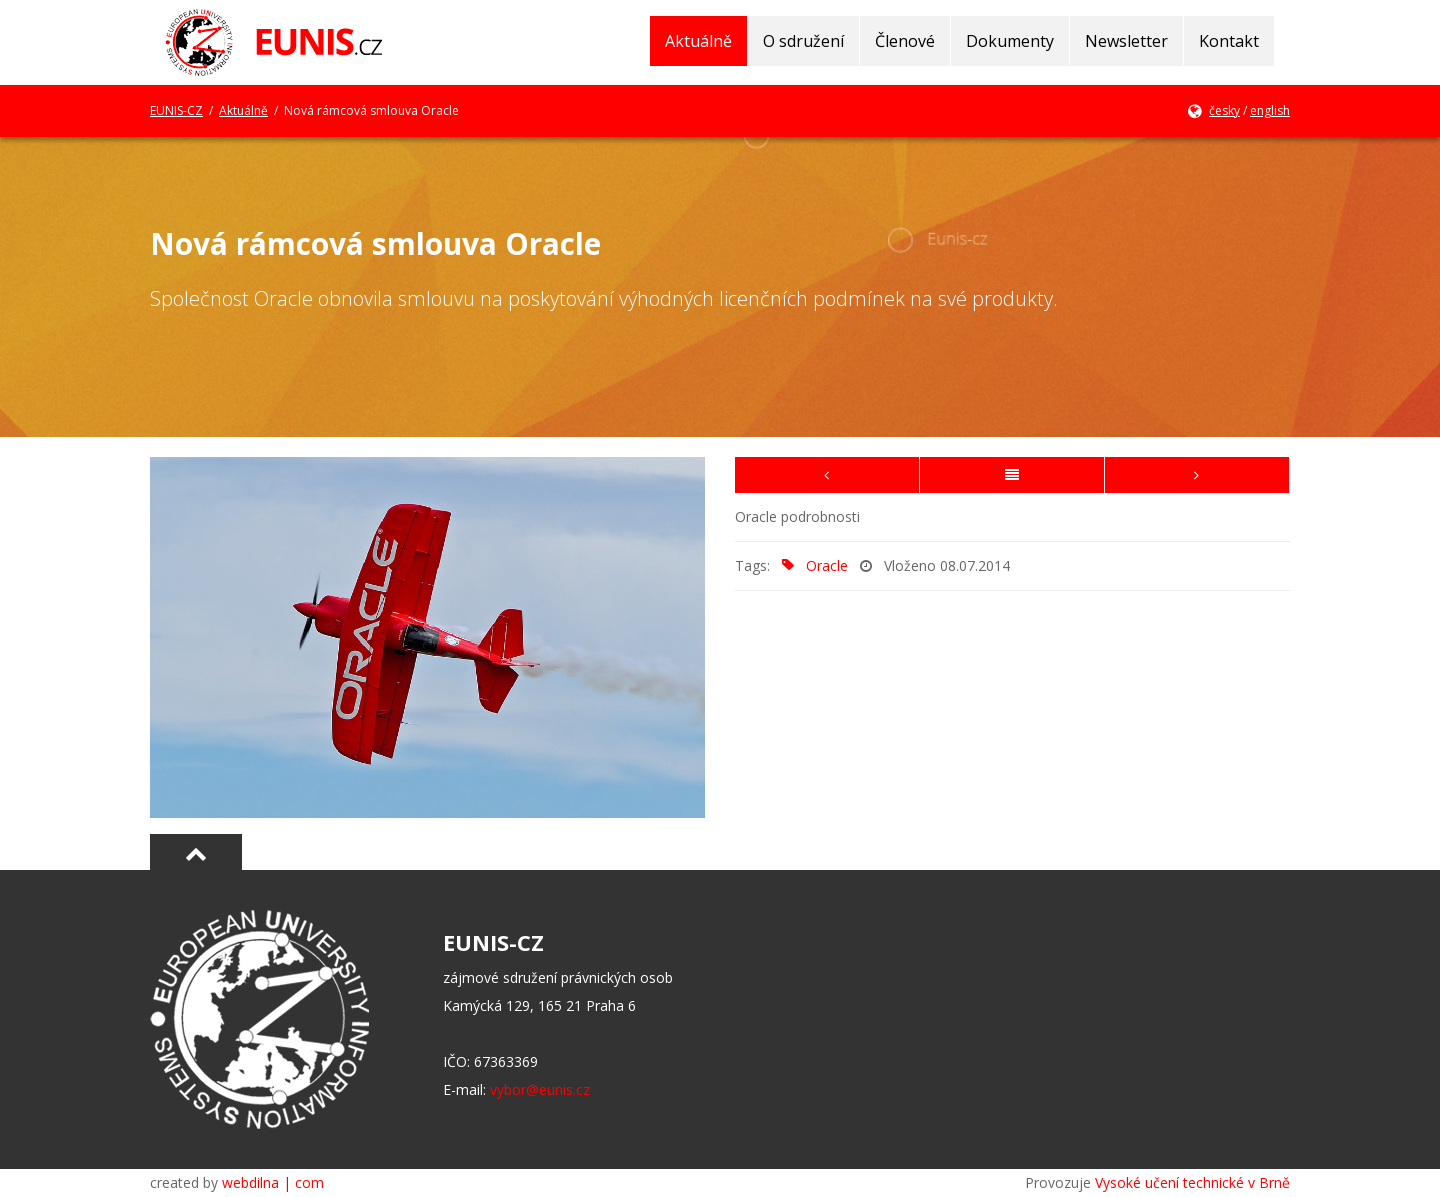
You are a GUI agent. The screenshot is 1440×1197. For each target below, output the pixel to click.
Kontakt (1229, 41)
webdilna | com (273, 1182)
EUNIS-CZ (176, 110)
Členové (905, 41)
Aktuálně (698, 41)
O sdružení (803, 41)
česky (1224, 110)
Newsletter (1126, 41)
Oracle (811, 565)
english (1270, 110)
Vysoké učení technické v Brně (1192, 1182)
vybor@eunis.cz (540, 1089)
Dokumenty (1010, 41)
